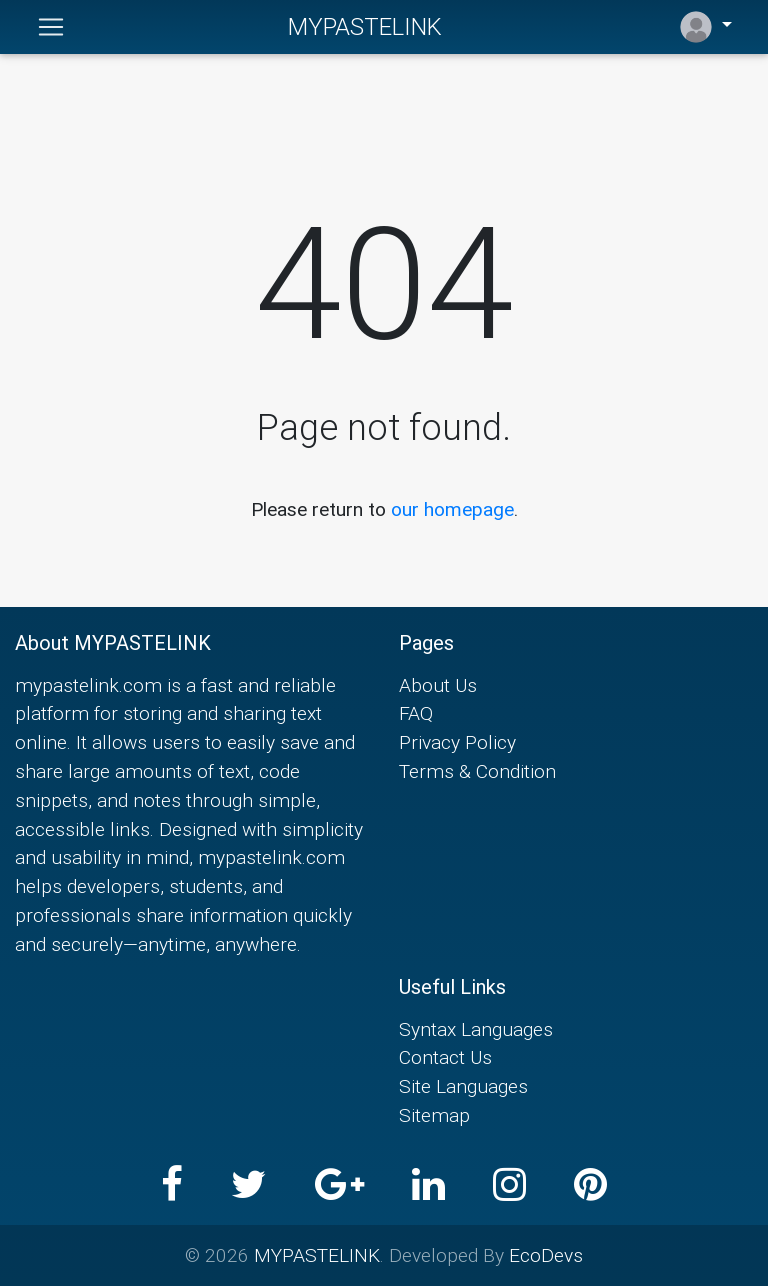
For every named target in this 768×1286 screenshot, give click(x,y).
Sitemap (434, 1115)
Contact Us (445, 1057)
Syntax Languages (476, 1029)
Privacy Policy (457, 742)
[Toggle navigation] (51, 27)
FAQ (416, 713)
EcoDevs (546, 1255)
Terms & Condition (477, 771)
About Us (438, 685)
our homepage (452, 509)
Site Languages (463, 1086)
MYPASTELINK (365, 26)
